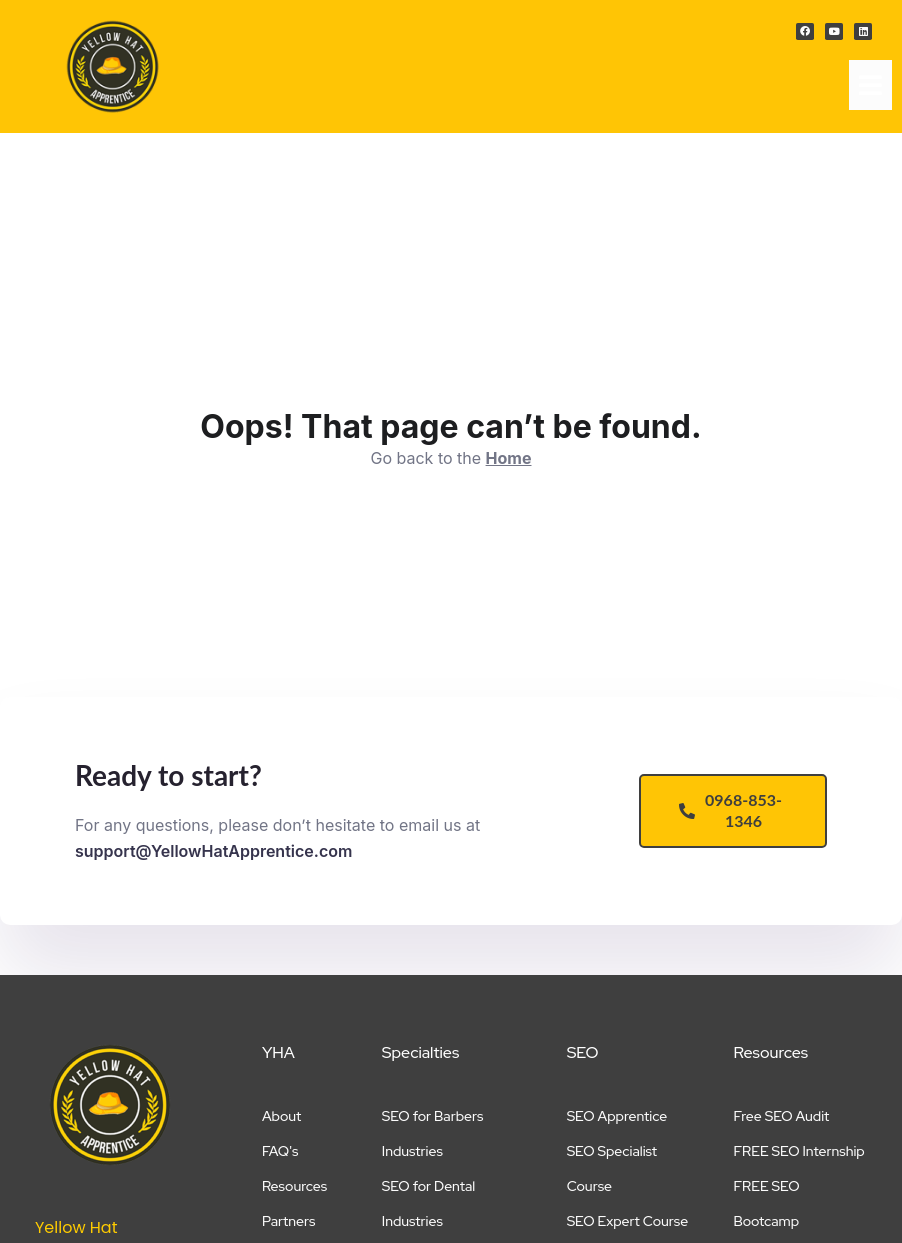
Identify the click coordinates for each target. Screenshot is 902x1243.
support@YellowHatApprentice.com (213, 851)
